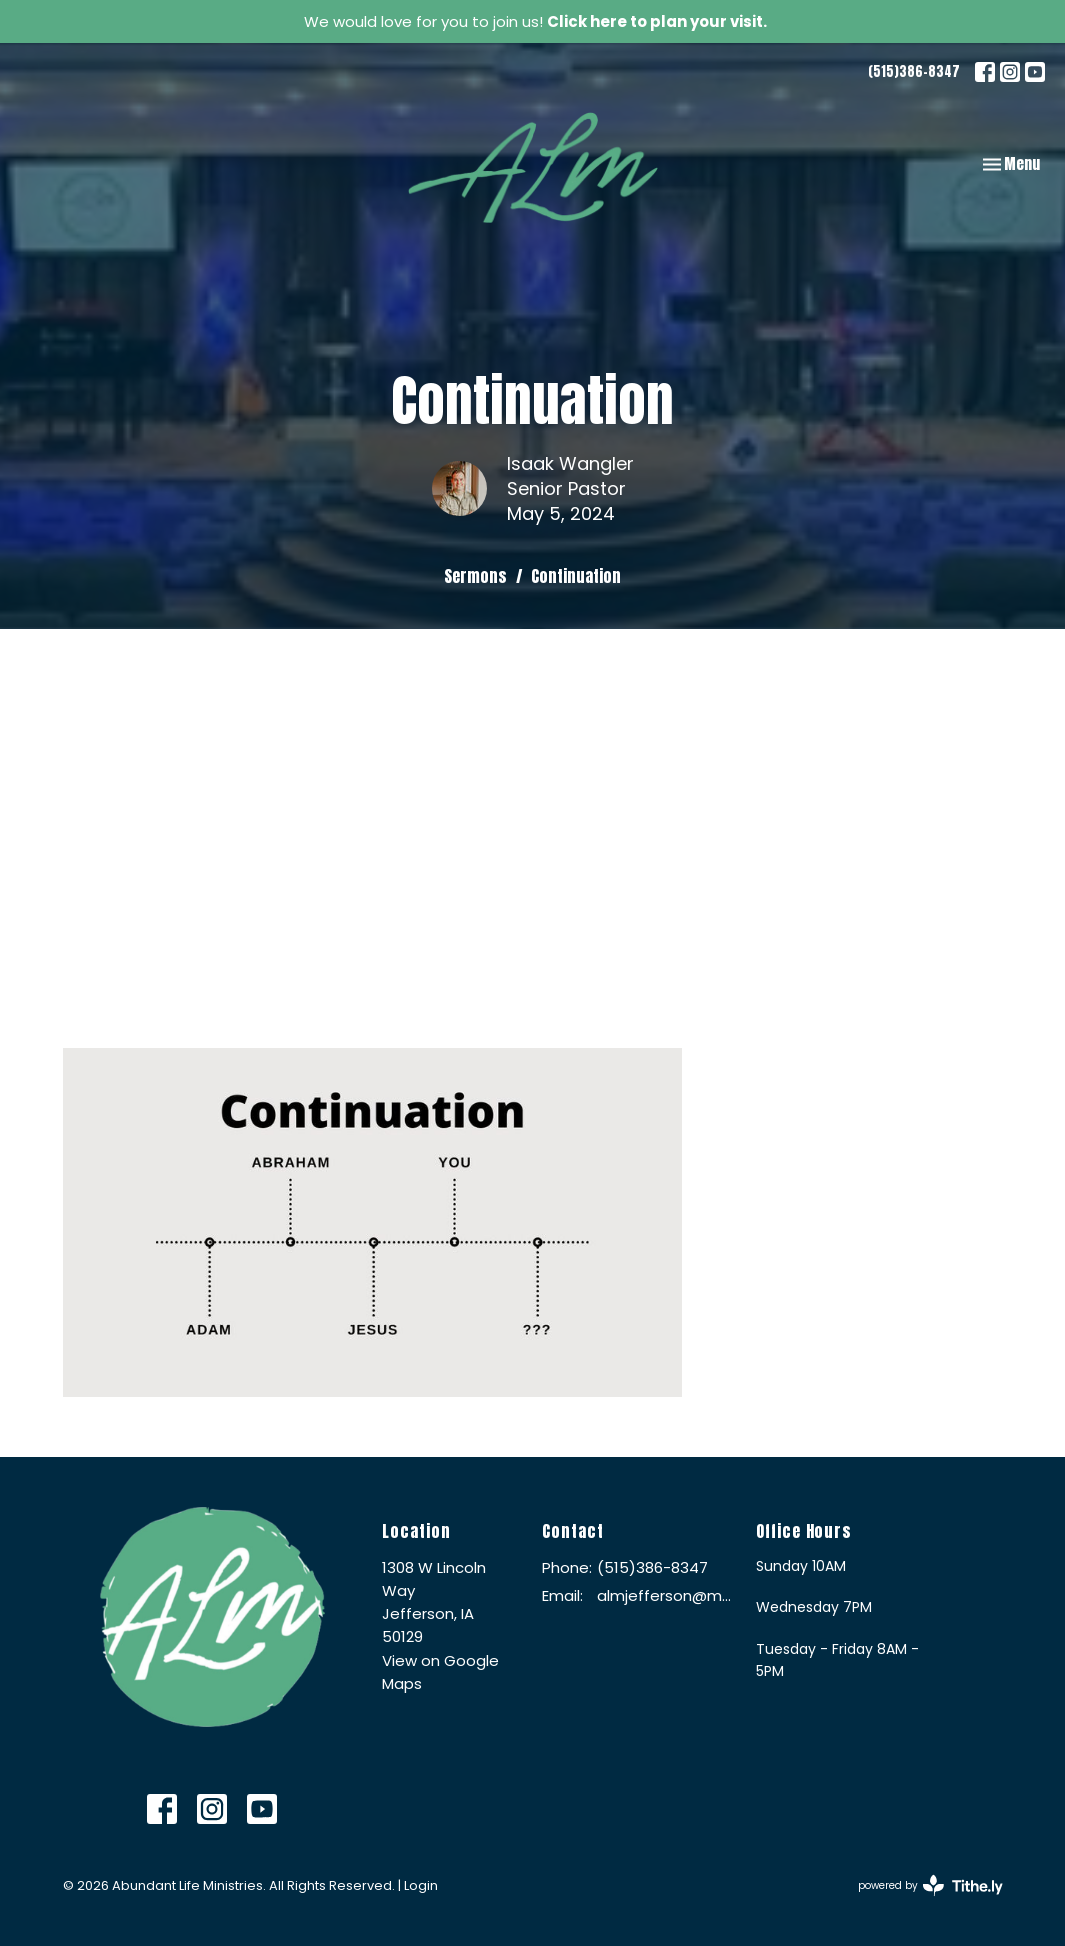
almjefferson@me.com (666, 1595)
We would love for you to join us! (535, 21)
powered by (930, 1885)
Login (421, 1885)
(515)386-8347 (914, 71)
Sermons (475, 576)
